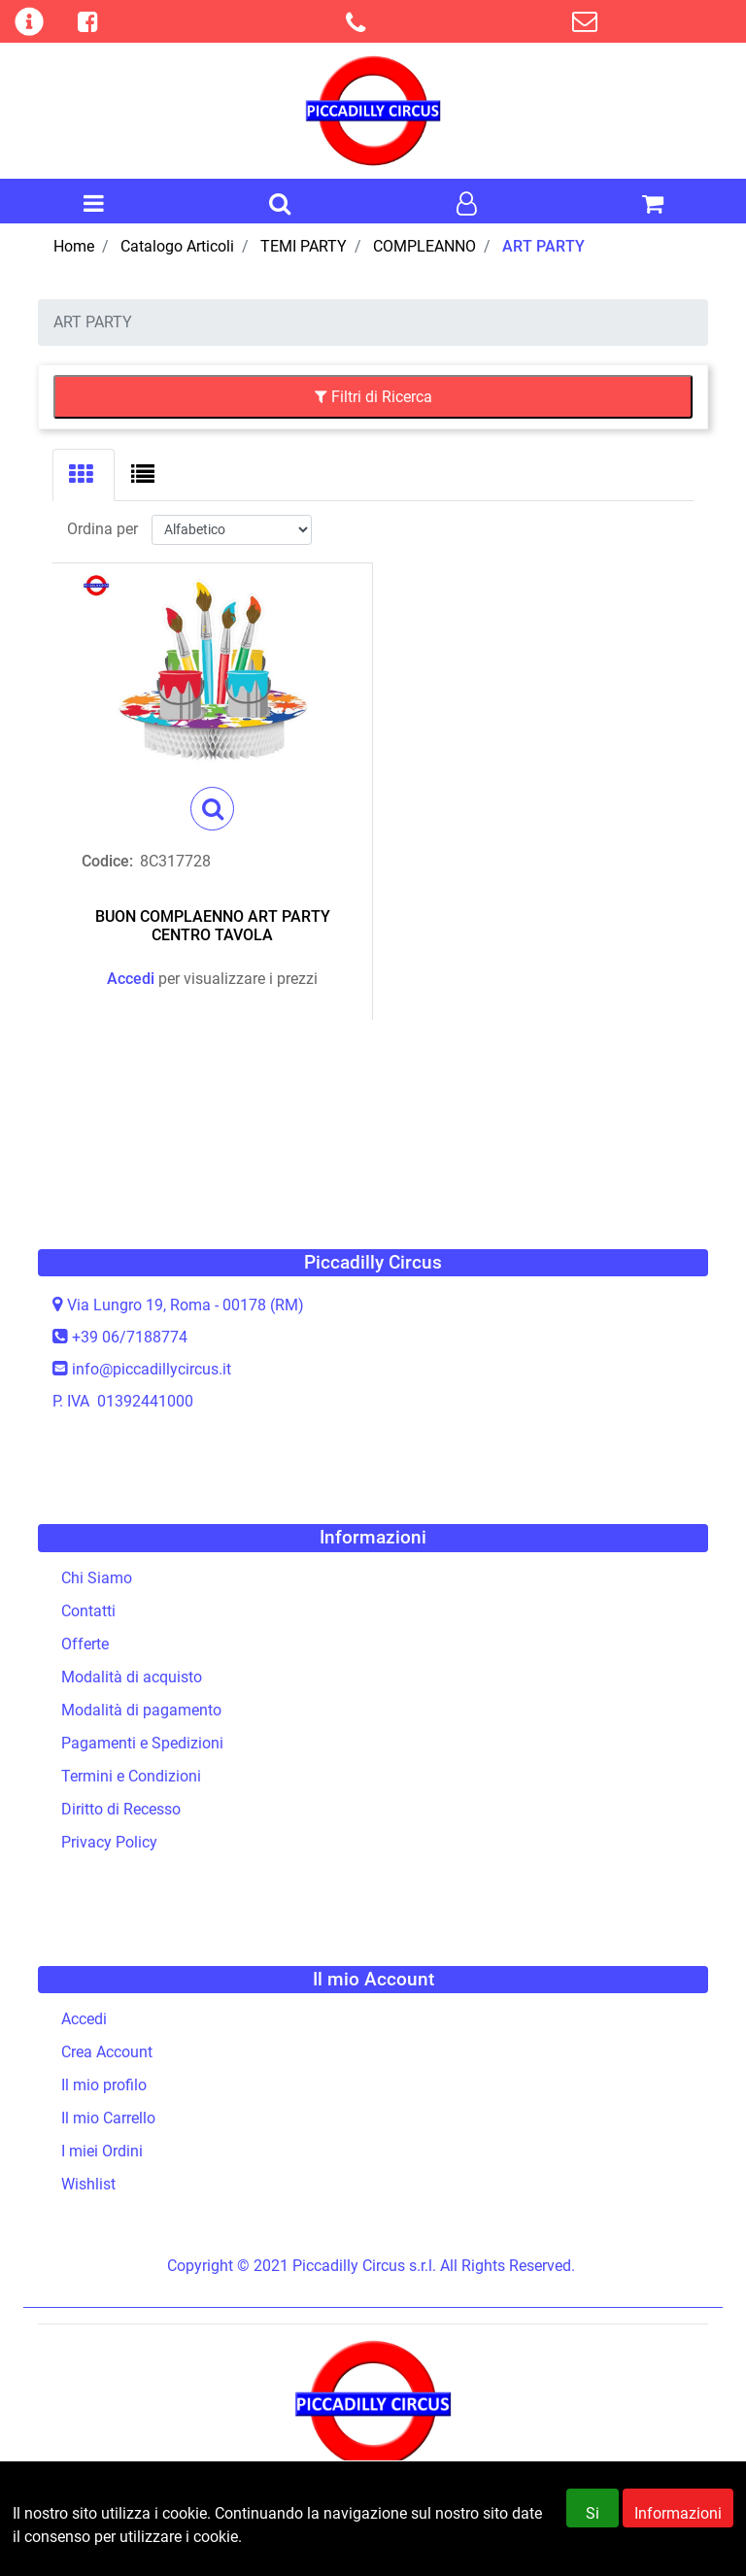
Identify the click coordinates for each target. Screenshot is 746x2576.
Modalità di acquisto (131, 1677)
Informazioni (678, 2523)
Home (73, 246)
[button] (279, 204)
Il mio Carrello (108, 2118)
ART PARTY (543, 246)
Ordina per (102, 529)
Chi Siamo (96, 1578)
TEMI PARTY (303, 246)
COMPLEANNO (424, 246)
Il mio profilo (104, 2085)
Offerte (85, 1644)
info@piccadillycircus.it (151, 1369)
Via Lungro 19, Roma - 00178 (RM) (185, 1305)
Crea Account (107, 2052)
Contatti (88, 1611)
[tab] (83, 475)
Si (592, 2523)
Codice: (107, 861)
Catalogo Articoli (177, 246)
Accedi (130, 978)
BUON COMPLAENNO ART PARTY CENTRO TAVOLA (212, 925)
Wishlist (88, 2184)
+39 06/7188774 (129, 1337)
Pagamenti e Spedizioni (142, 1743)
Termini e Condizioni (131, 1776)
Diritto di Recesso (121, 1809)
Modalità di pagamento (141, 1710)
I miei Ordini (102, 2151)
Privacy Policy (109, 1842)
